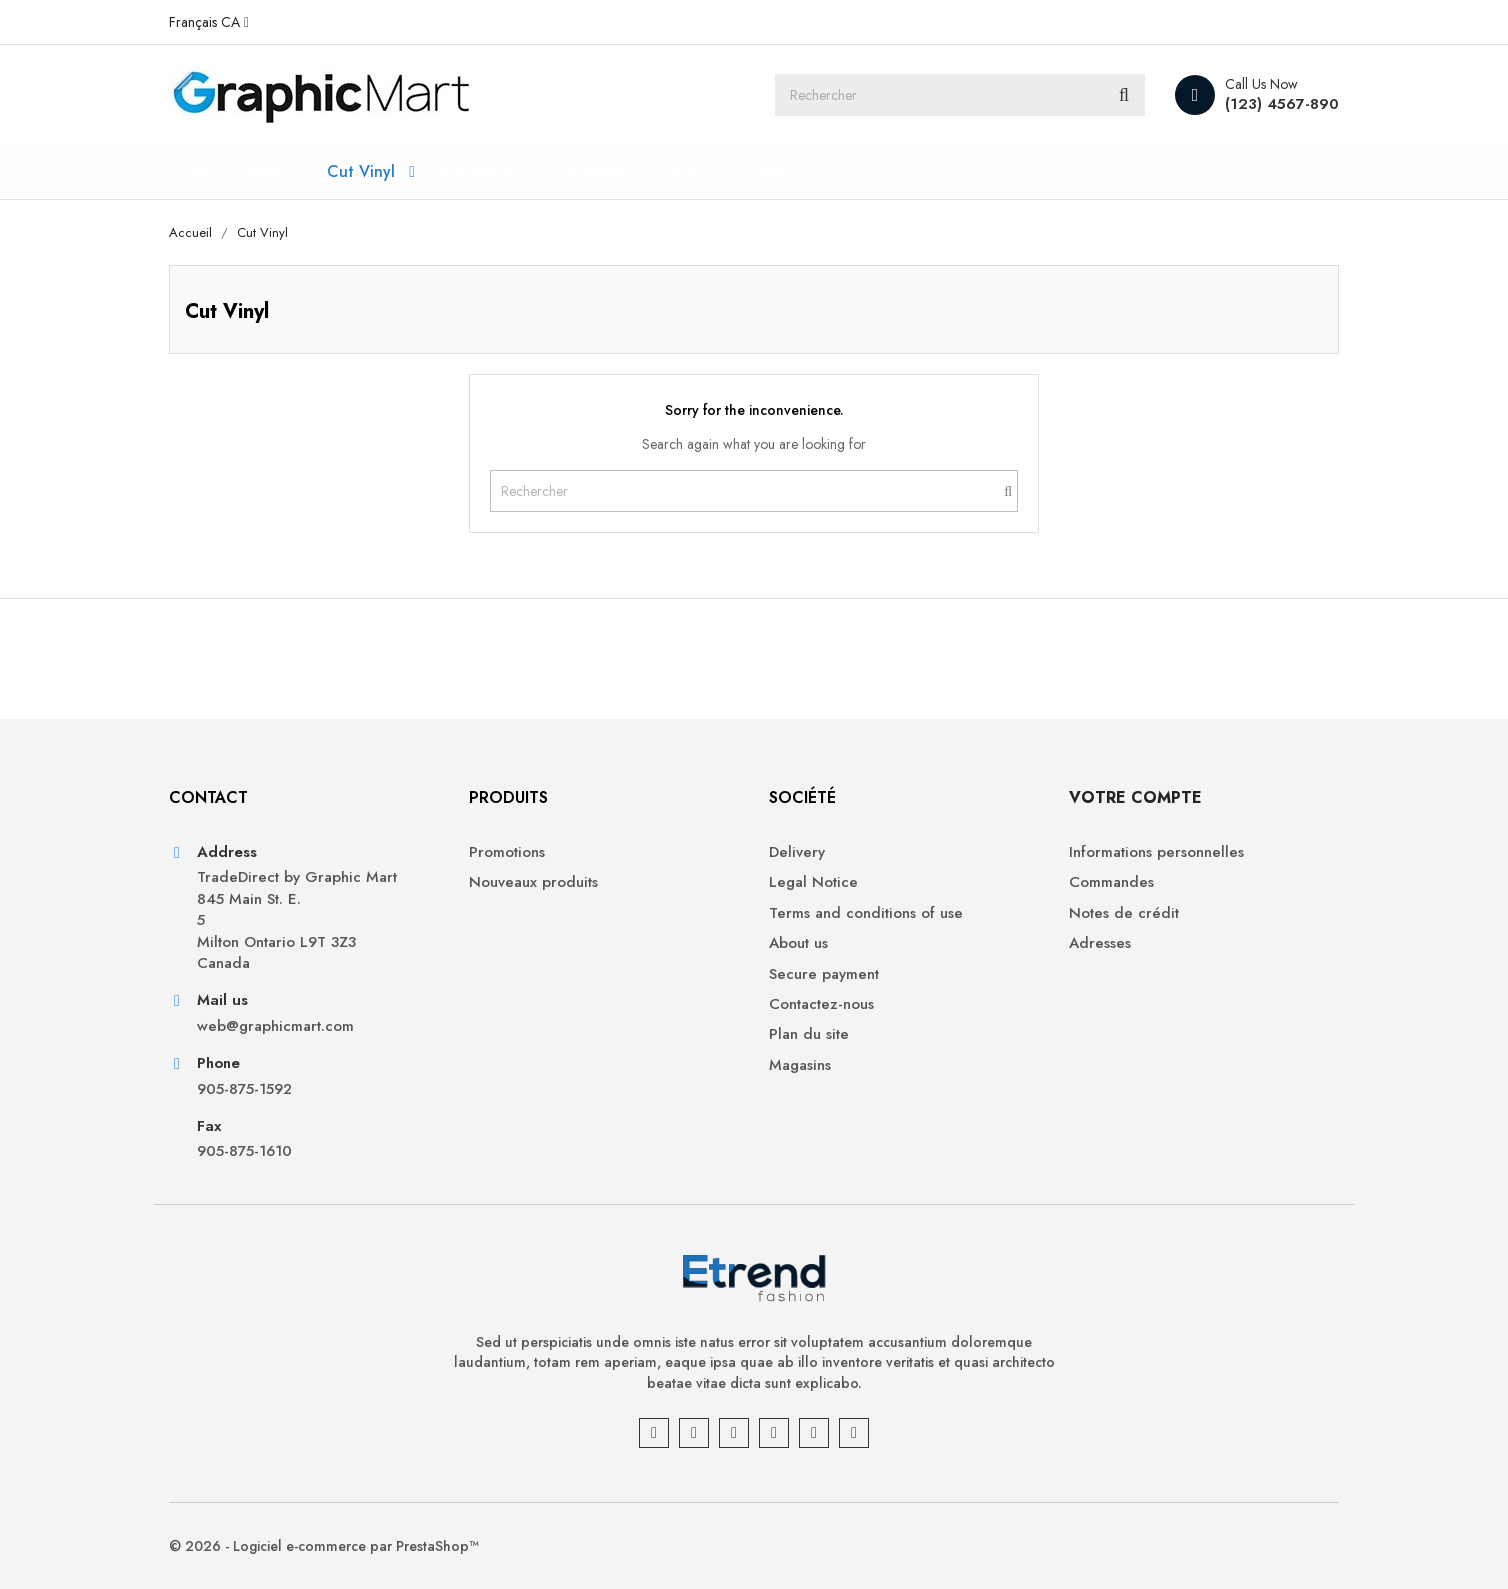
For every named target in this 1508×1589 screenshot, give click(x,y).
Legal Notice (813, 882)
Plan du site (809, 1034)
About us (798, 943)
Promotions (507, 852)
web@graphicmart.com (275, 1026)
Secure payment (824, 974)
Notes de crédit (1124, 913)
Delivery (797, 852)
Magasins (800, 1065)
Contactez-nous (821, 1004)
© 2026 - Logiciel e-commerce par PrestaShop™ (324, 1546)
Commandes (1111, 882)
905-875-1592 (244, 1089)
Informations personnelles (1156, 852)
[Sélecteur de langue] (209, 22)
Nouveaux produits (533, 882)
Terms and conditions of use (866, 913)
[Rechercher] (960, 95)
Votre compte (1135, 797)
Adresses (1100, 943)
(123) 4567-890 (1282, 104)
